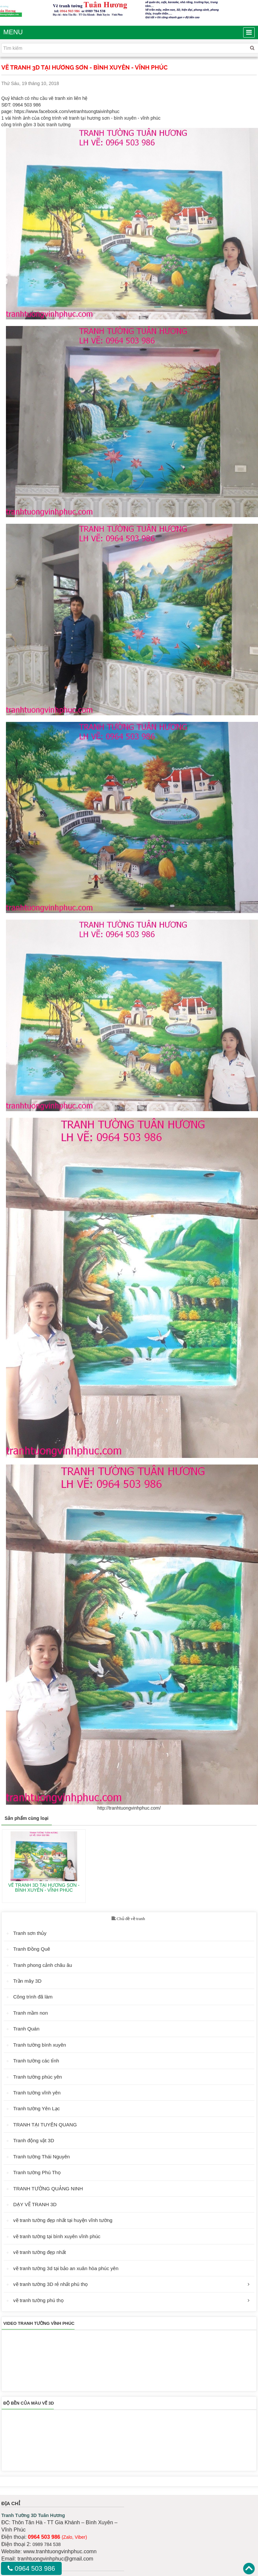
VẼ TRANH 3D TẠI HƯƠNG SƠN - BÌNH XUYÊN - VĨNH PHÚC (44, 1887)
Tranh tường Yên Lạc (36, 2108)
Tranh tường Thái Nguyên (41, 2156)
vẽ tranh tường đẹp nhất (39, 2252)
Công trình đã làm (32, 1996)
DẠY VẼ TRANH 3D (35, 2204)
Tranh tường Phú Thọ (37, 2172)
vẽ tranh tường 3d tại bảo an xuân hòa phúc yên (65, 2268)
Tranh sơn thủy (30, 1933)
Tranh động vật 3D (33, 2140)
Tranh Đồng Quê (31, 1949)
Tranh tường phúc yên (37, 2077)
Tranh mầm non (30, 2013)
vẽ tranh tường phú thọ (38, 2300)
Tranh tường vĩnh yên (37, 2092)
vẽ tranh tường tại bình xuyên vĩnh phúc (56, 2236)
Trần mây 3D (27, 1981)
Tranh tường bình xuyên (39, 2045)
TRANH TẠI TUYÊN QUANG (45, 2124)
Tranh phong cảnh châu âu (42, 1965)
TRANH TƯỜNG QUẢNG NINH (48, 2188)
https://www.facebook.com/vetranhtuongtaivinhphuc (66, 111)
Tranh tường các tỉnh (36, 2060)
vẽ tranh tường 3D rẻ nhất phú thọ (50, 2284)
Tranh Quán (26, 2028)
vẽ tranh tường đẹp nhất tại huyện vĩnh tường (63, 2220)
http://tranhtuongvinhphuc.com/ (129, 1808)
